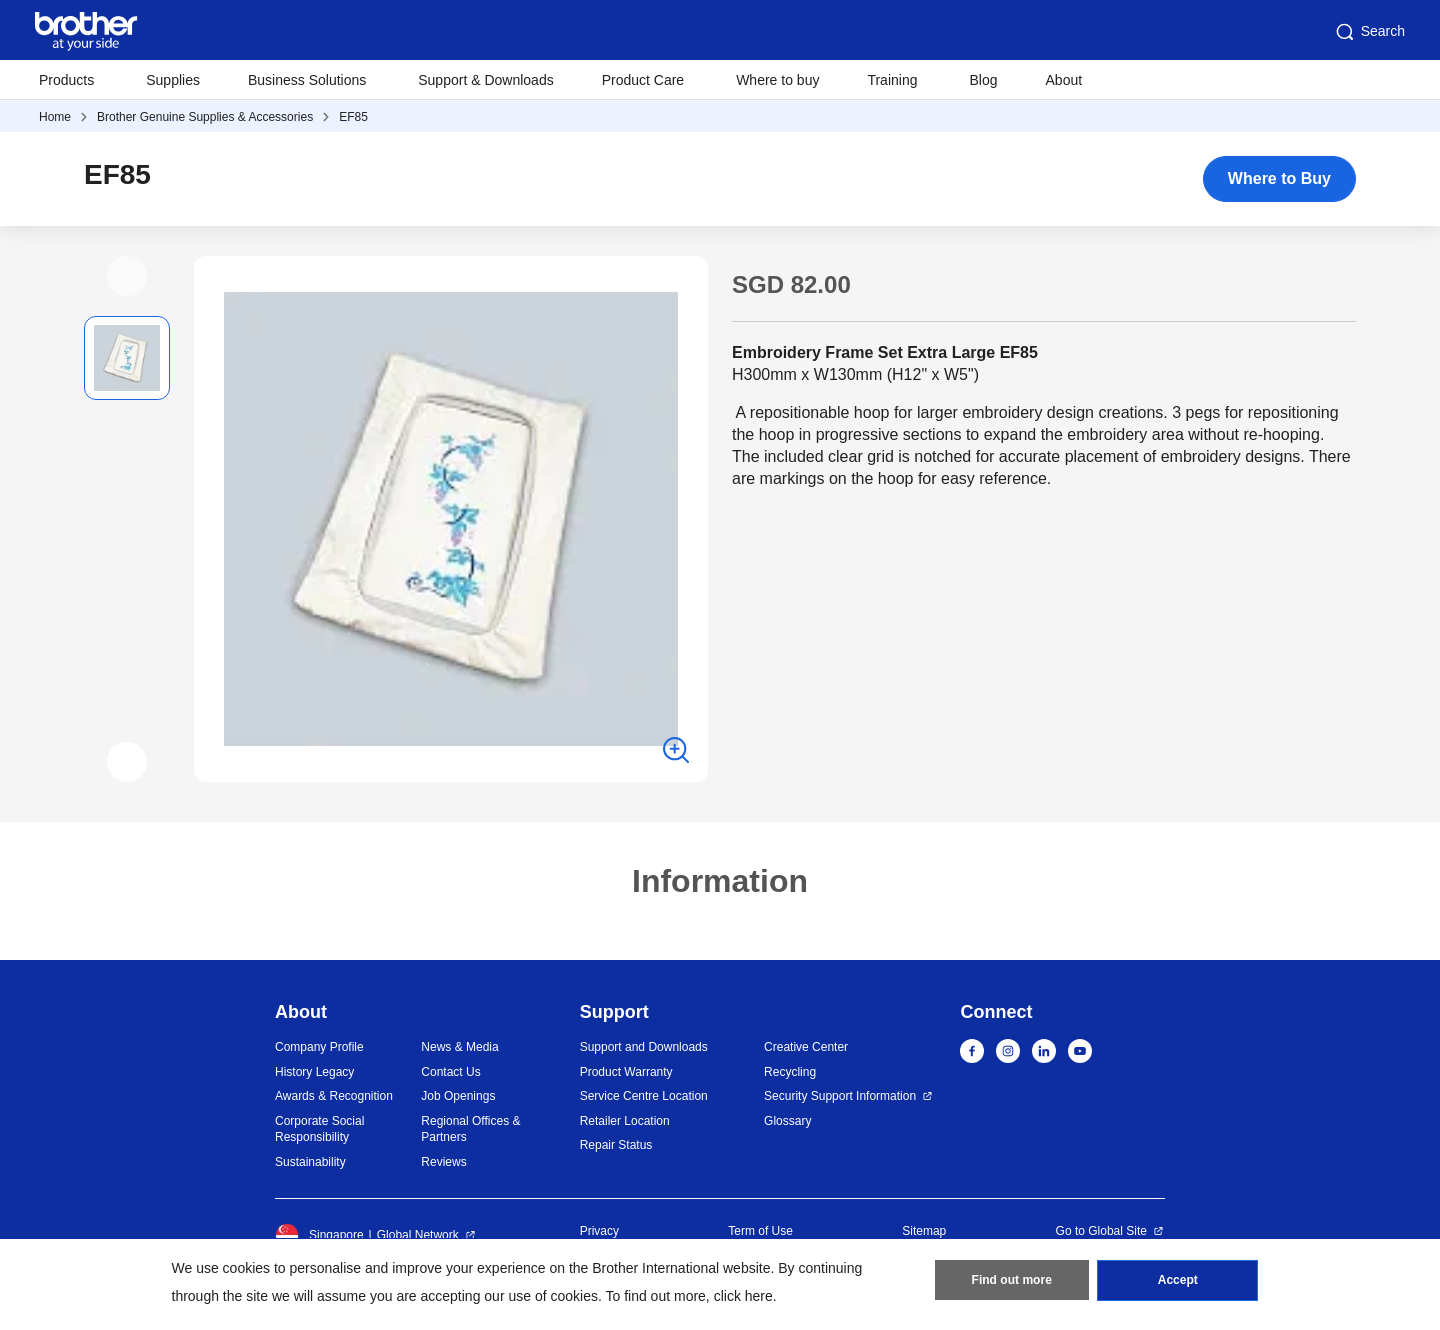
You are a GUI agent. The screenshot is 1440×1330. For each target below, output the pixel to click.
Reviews (443, 1162)
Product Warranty (626, 1072)
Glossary (787, 1121)
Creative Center (806, 1047)
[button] (127, 276)
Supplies (173, 80)
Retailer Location (625, 1121)
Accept (1178, 1281)
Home (55, 117)
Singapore (319, 1235)
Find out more (1012, 1281)
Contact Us (450, 1072)
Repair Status (616, 1145)
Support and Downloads (644, 1047)
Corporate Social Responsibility (319, 1129)
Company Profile (319, 1047)
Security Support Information (840, 1096)
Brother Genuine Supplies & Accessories (205, 117)
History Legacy (314, 1072)
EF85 (353, 117)
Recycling (790, 1072)
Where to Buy (1279, 178)
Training (892, 80)
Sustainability (310, 1162)
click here (743, 1296)
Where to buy (777, 80)
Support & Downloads (485, 80)
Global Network (418, 1235)
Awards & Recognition (334, 1096)
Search (1369, 32)
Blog (983, 80)
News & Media (459, 1047)
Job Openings (458, 1096)
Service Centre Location (644, 1096)
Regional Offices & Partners (470, 1129)
